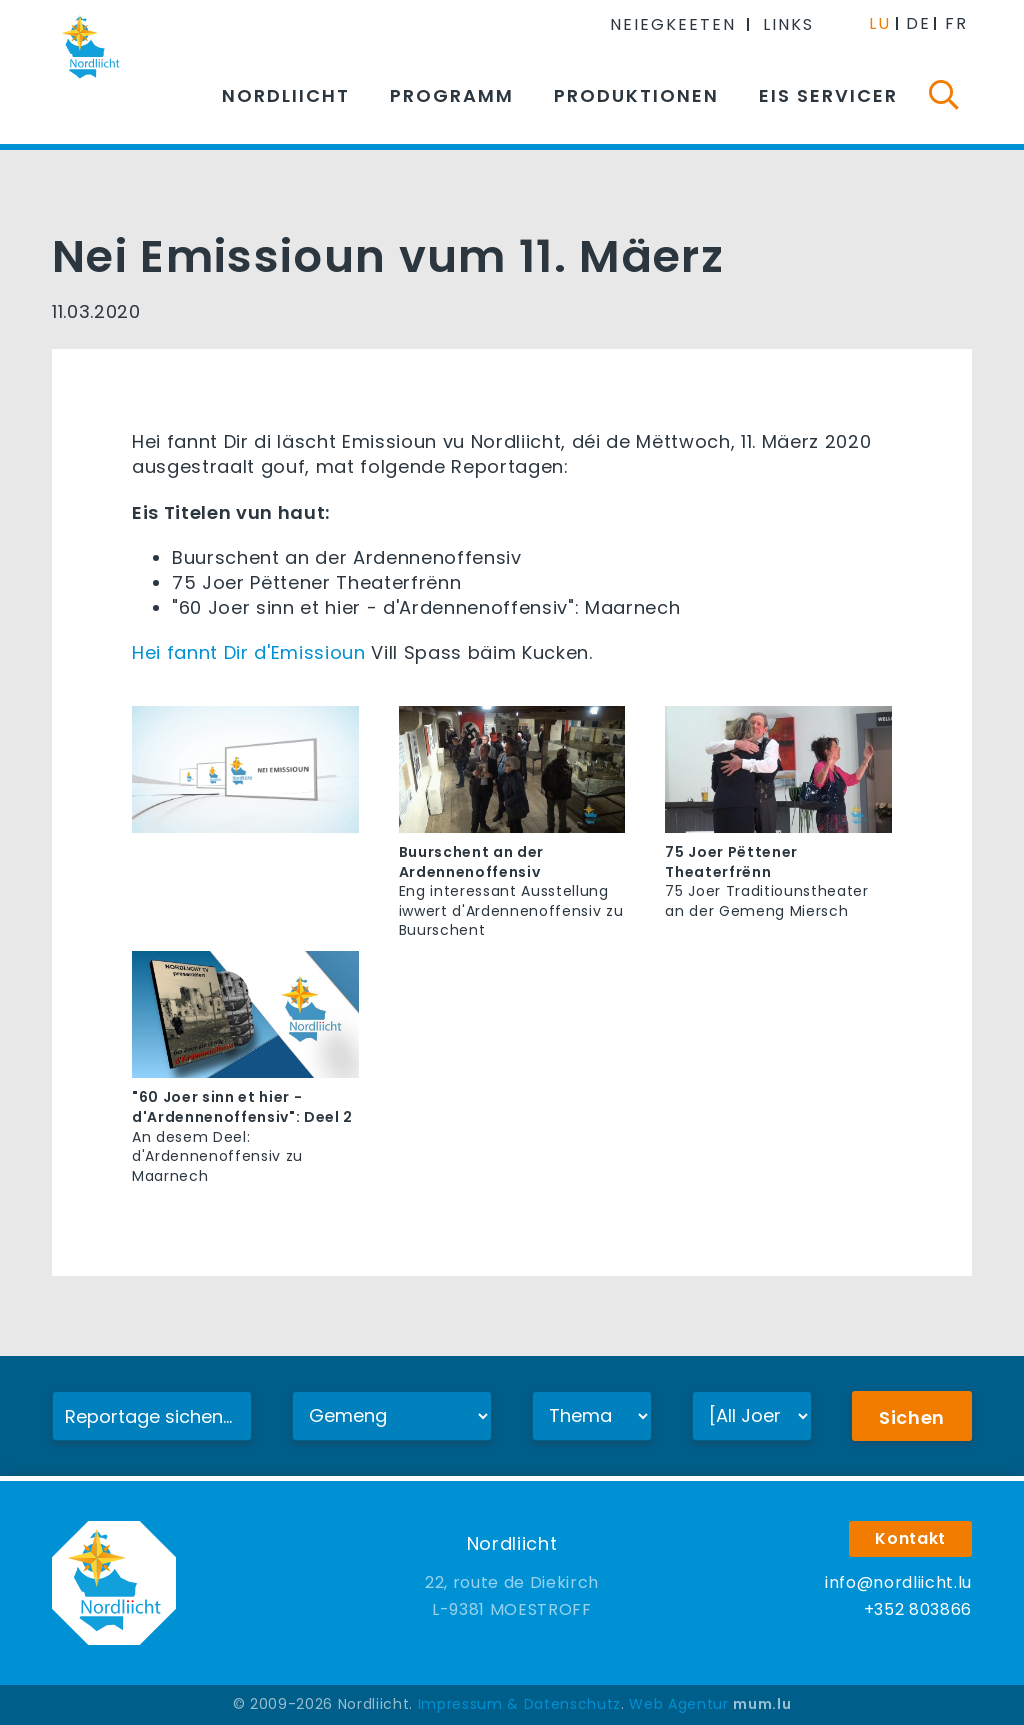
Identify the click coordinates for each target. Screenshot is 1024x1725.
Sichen (912, 1417)
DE (918, 23)
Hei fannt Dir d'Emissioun (249, 652)
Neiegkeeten (673, 24)
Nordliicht (286, 95)
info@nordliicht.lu (898, 1582)
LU (880, 23)
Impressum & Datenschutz (519, 1704)
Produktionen (636, 95)
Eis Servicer (828, 95)
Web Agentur (678, 1704)
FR (956, 23)
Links (788, 24)
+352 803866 (918, 1609)
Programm (452, 95)
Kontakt (910, 1538)
